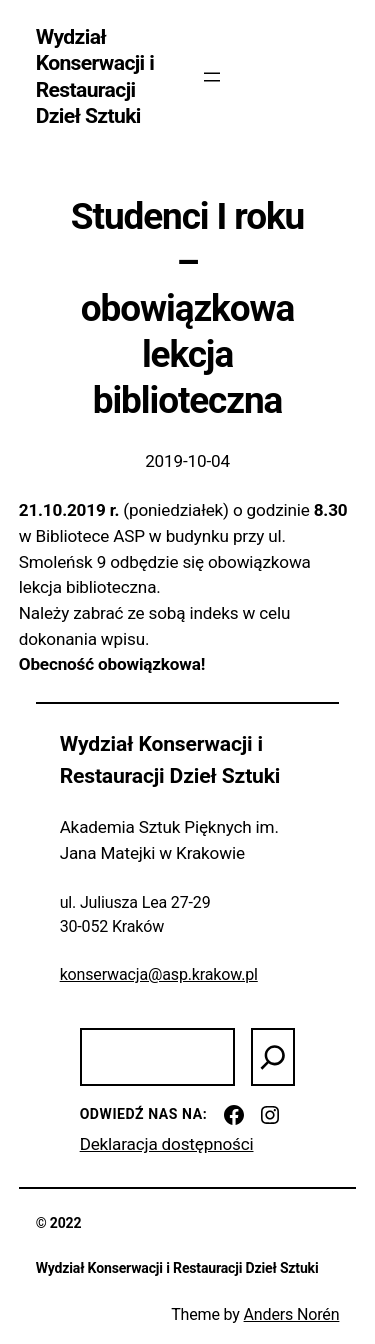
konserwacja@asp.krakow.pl (159, 974)
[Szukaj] (273, 1057)
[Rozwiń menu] (212, 77)
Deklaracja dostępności (167, 1144)
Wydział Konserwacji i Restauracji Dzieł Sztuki (95, 76)
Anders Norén (292, 1314)
